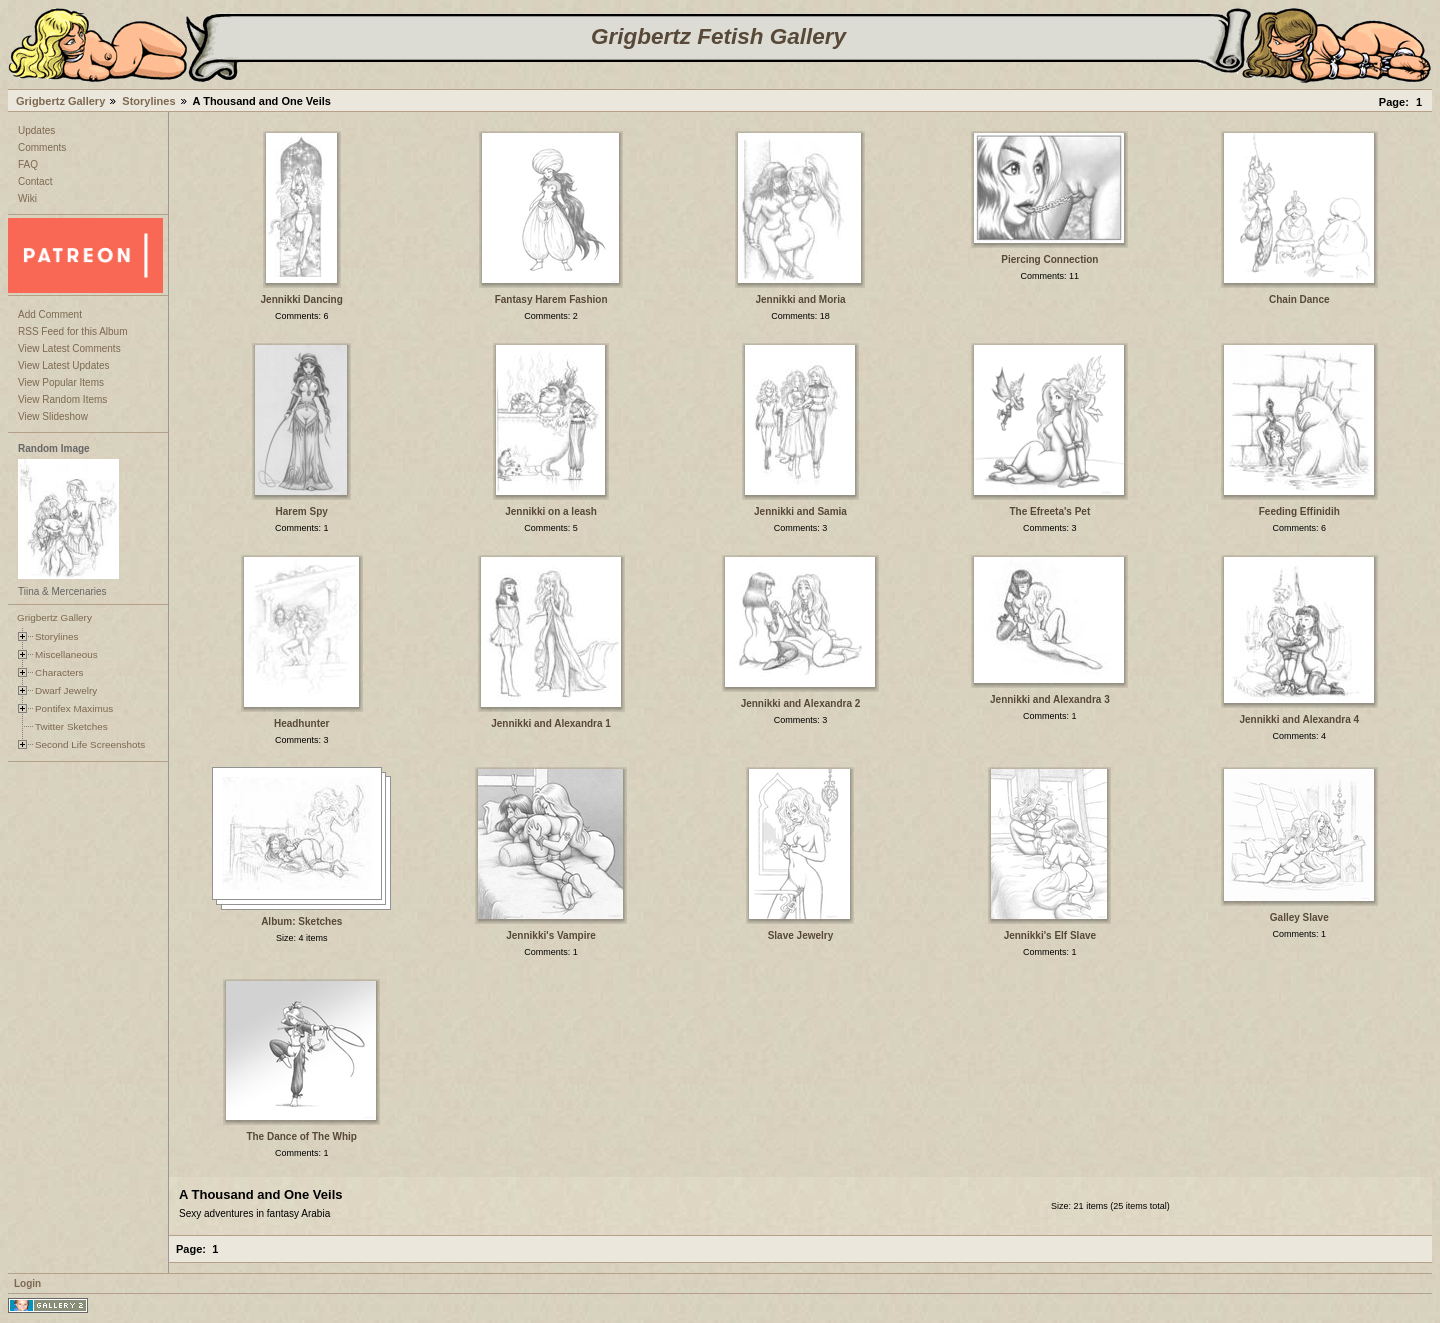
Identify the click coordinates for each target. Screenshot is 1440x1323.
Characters (59, 672)
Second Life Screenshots (90, 744)
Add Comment (50, 314)
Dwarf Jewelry (66, 690)
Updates (36, 130)
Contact (35, 181)
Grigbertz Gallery (60, 101)
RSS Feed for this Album (73, 331)
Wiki (27, 198)
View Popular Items (61, 382)
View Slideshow (53, 416)
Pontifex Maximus (74, 708)
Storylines (148, 101)
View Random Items (62, 399)
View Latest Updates (64, 365)
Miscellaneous (66, 654)
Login (27, 1283)
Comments (42, 147)
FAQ (28, 164)
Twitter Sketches (71, 726)
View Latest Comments (69, 348)
